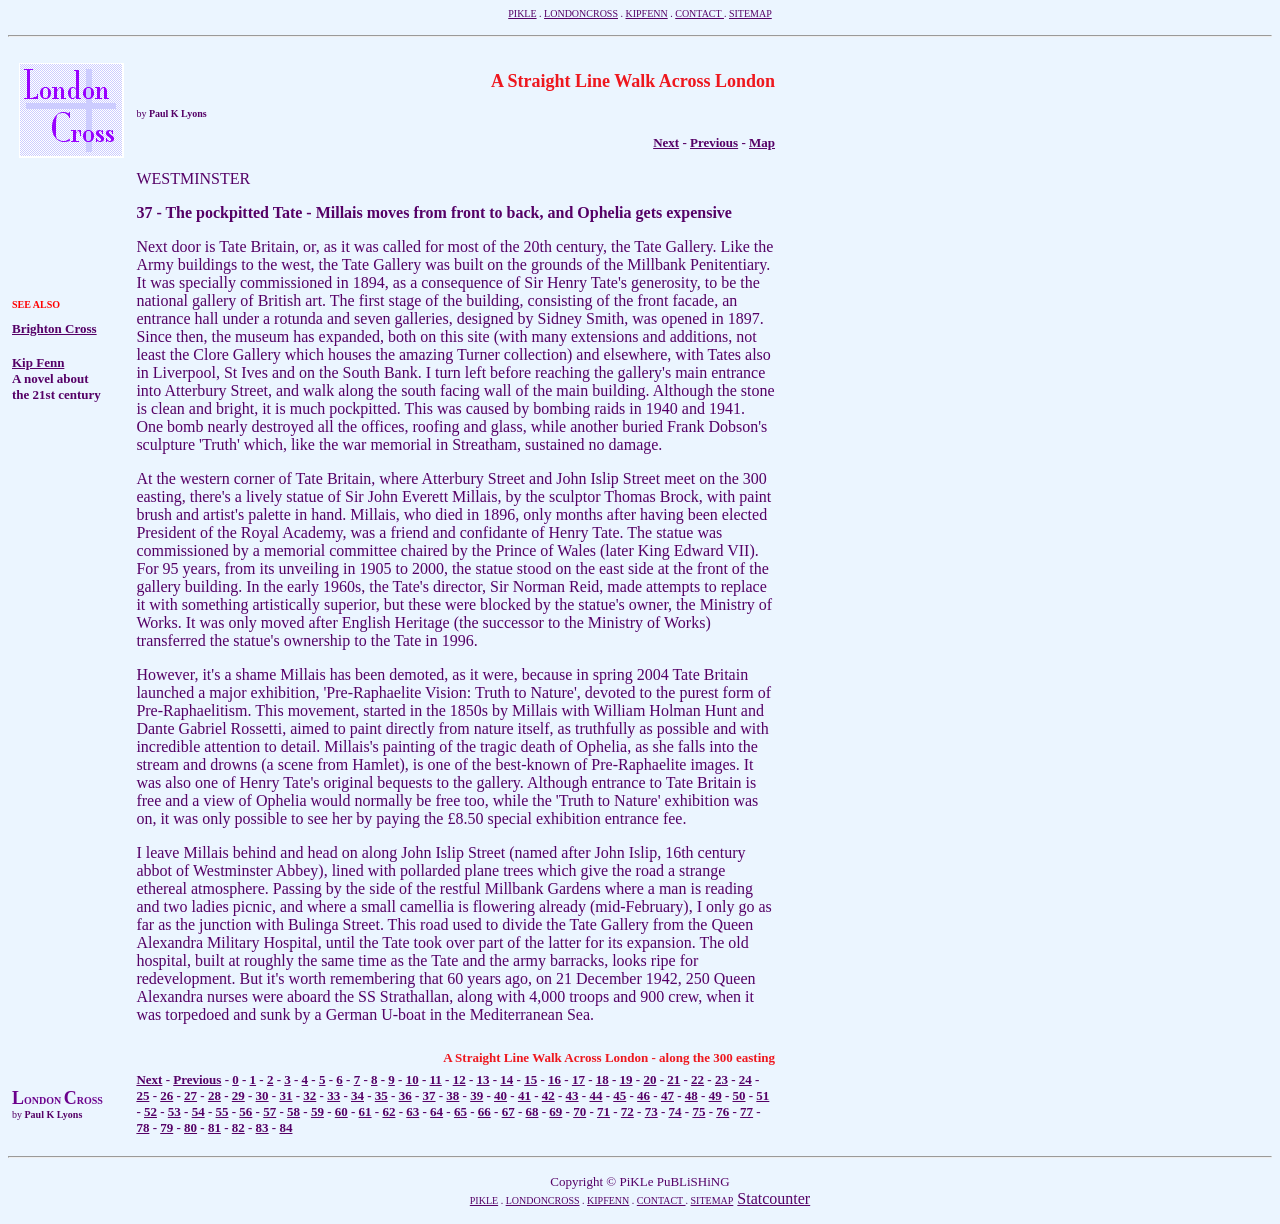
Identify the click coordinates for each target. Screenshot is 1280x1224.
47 (667, 1095)
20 (649, 1079)
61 (365, 1111)
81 (214, 1127)
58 (293, 1111)
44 (595, 1095)
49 (715, 1095)
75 (698, 1111)
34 (357, 1095)
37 (429, 1095)
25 (142, 1095)
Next (149, 1079)
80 (190, 1127)
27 (190, 1095)
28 (214, 1095)
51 (762, 1095)
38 (452, 1095)
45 (619, 1095)
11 (436, 1079)
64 (436, 1111)
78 (142, 1127)
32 (309, 1095)
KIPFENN (646, 13)
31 (285, 1095)
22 (697, 1079)
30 (262, 1095)
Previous (714, 142)
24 (745, 1079)
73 (651, 1111)
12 (459, 1079)
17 (578, 1079)
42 (548, 1095)
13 (483, 1079)
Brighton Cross (54, 328)
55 (222, 1111)
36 (405, 1095)
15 (530, 1079)
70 (579, 1111)
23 (721, 1079)
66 (484, 1111)
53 (174, 1111)
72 (627, 1111)
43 (572, 1095)
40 (500, 1095)
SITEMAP (750, 13)
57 (269, 1111)
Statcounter (773, 1198)
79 (166, 1127)
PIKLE (522, 13)
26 (166, 1095)
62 (388, 1111)
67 (508, 1111)
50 (738, 1095)
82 (238, 1127)
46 (643, 1095)
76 (722, 1111)
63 (412, 1111)
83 (262, 1127)
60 (341, 1111)
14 (506, 1079)
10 (412, 1079)
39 (476, 1095)
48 (691, 1095)
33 (333, 1095)
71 (603, 1111)
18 (602, 1079)
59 (317, 1111)
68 (531, 1111)
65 (460, 1111)
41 (524, 1095)
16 (554, 1079)
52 (150, 1111)
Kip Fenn (38, 362)
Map (762, 142)
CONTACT (699, 13)
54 (198, 1111)
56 (245, 1111)
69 (555, 1111)
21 (673, 1079)
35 (381, 1095)
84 (285, 1127)
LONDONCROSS (581, 13)
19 (626, 1079)
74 (675, 1111)
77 (746, 1111)
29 (238, 1095)
